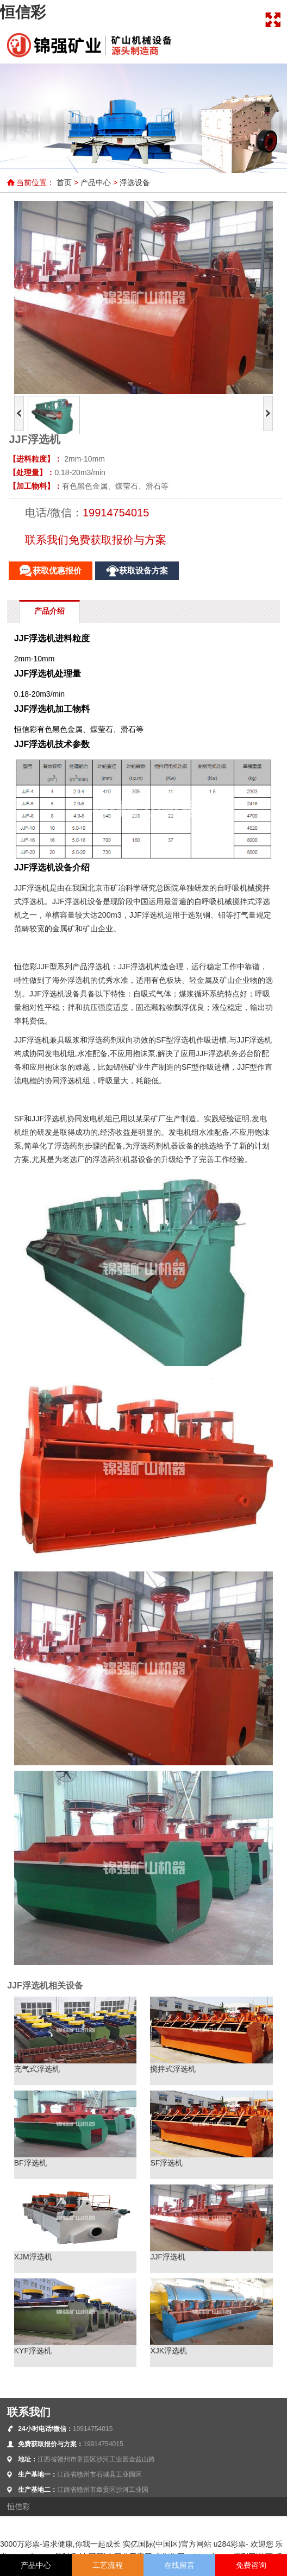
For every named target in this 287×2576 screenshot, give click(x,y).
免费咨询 (251, 2565)
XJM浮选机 (33, 2256)
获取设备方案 (143, 570)
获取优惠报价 (57, 570)
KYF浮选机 (33, 2350)
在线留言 (179, 2565)
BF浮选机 (30, 2162)
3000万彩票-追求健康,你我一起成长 (60, 2544)
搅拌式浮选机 (173, 2068)
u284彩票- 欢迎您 (243, 2544)
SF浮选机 (166, 2162)
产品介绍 (49, 611)
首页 (64, 182)
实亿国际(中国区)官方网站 (167, 2544)
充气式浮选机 (37, 2068)
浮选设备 (135, 182)
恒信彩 (23, 12)
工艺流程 (107, 2565)
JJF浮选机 (167, 2256)
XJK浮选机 (168, 2350)
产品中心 (95, 182)
